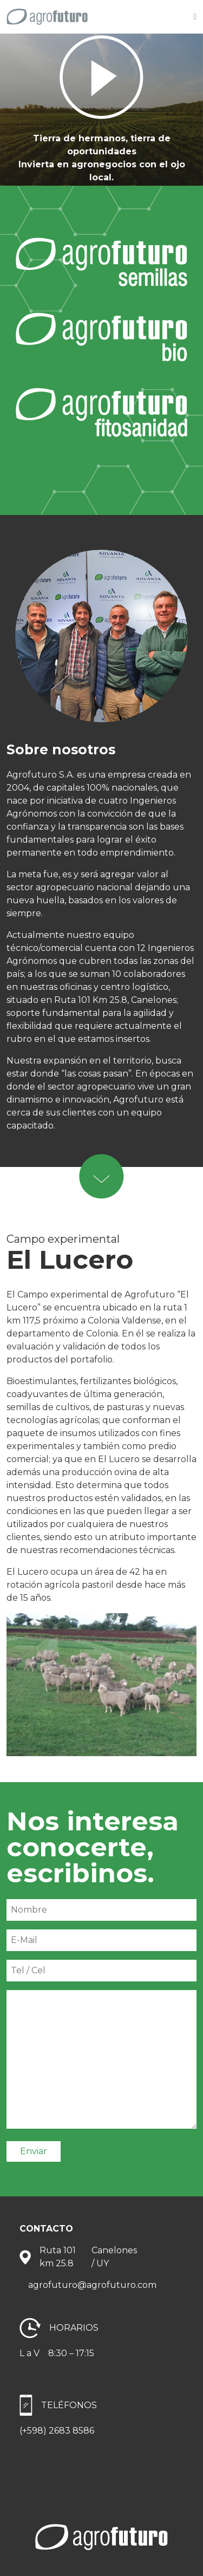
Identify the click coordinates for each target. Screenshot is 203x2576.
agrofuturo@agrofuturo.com (92, 2285)
